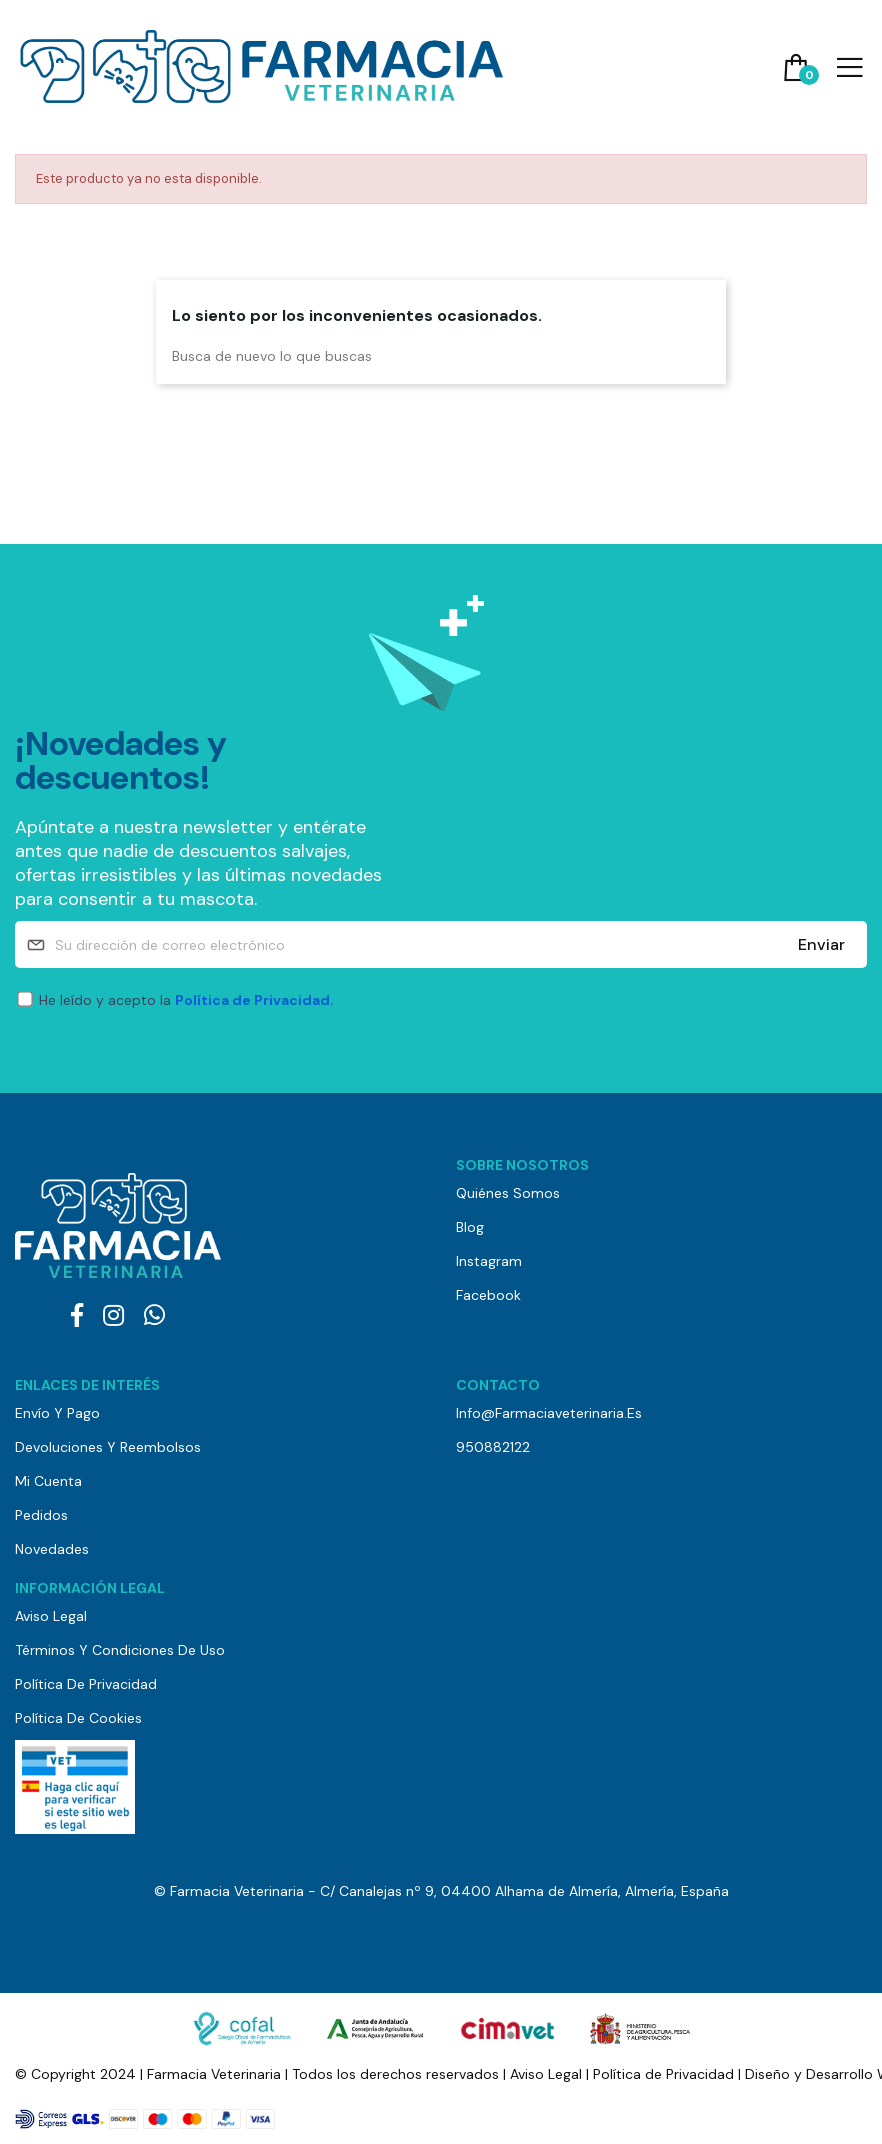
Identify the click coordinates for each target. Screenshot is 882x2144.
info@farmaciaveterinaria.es (549, 1413)
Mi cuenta (48, 1481)
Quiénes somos (508, 1193)
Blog (470, 1227)
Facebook (488, 1295)
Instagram (489, 1261)
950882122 (493, 1447)
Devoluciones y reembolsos (108, 1447)
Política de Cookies (78, 1718)
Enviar (821, 944)
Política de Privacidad (86, 1684)
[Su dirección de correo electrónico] (441, 944)
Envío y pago (57, 1413)
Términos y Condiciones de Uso (120, 1650)
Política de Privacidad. (254, 1000)
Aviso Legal (51, 1616)
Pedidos (41, 1515)
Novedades (52, 1549)
